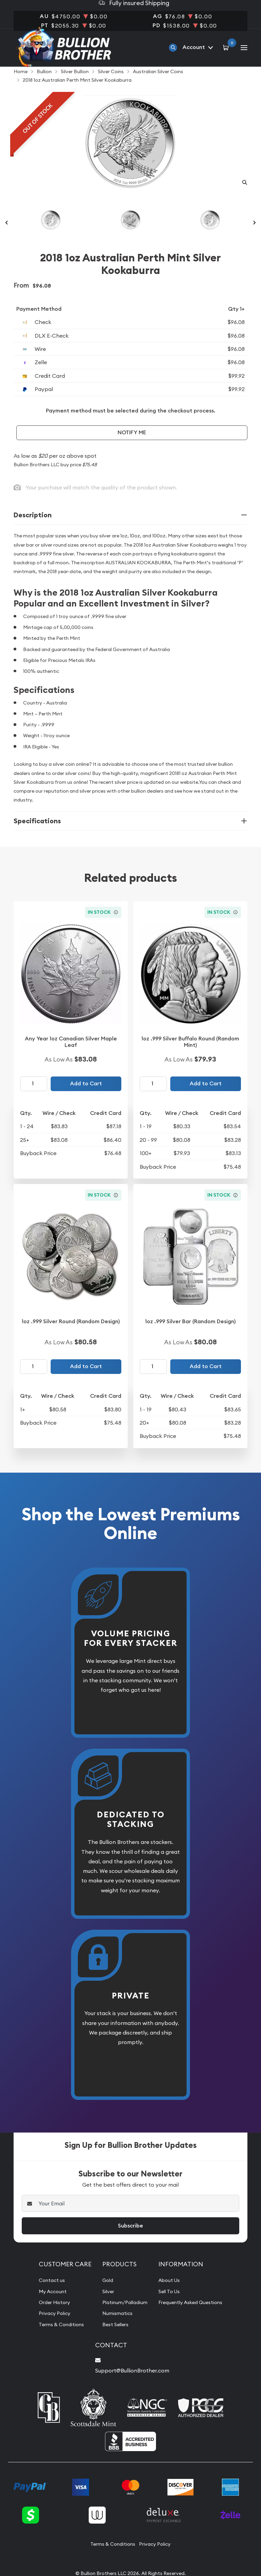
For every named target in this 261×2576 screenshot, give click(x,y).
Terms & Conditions (58, 2337)
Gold (102, 2293)
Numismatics (112, 2326)
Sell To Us (169, 2304)
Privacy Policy (50, 2326)
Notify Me (132, 446)
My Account (48, 2304)
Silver (103, 2304)
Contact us (47, 2293)
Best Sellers (110, 2337)
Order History (50, 2315)
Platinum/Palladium (121, 2315)
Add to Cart (86, 1097)
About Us (169, 2293)
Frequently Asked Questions (192, 2315)
